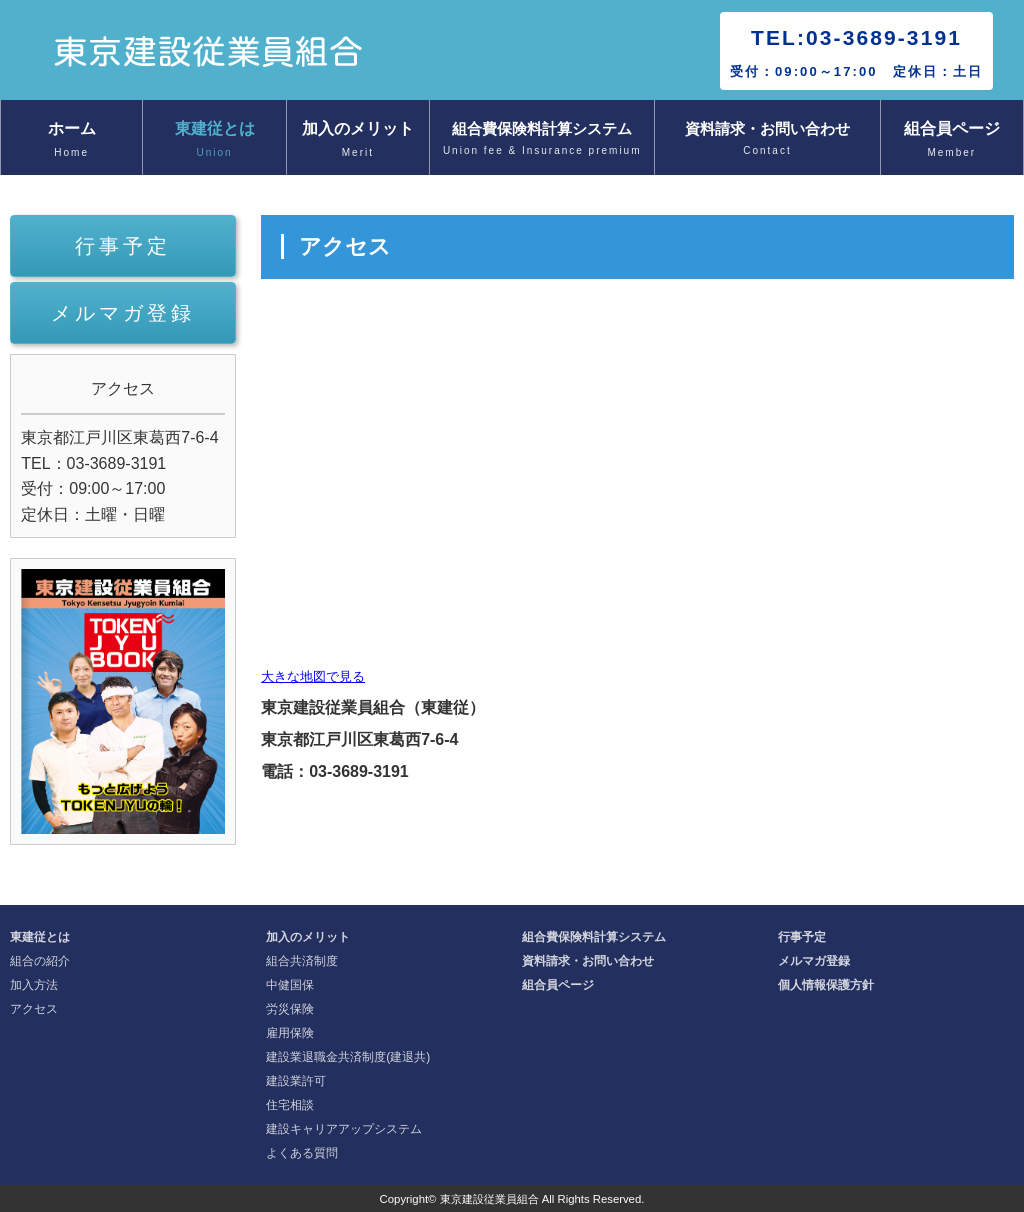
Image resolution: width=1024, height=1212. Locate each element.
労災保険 (290, 1009)
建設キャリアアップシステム (344, 1129)
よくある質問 (302, 1153)
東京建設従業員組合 (489, 1199)
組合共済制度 (302, 961)
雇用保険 (290, 1033)
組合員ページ (952, 141)
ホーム (71, 141)
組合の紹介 (40, 961)
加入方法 (34, 985)
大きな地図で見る (313, 676)
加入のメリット (358, 141)
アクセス (34, 1009)
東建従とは (214, 141)
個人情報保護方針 (826, 985)
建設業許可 (296, 1081)
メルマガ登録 (123, 313)
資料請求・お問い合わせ (767, 140)
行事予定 (123, 246)
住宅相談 (290, 1105)
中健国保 (290, 985)
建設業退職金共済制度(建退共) (348, 1057)
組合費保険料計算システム (542, 140)
